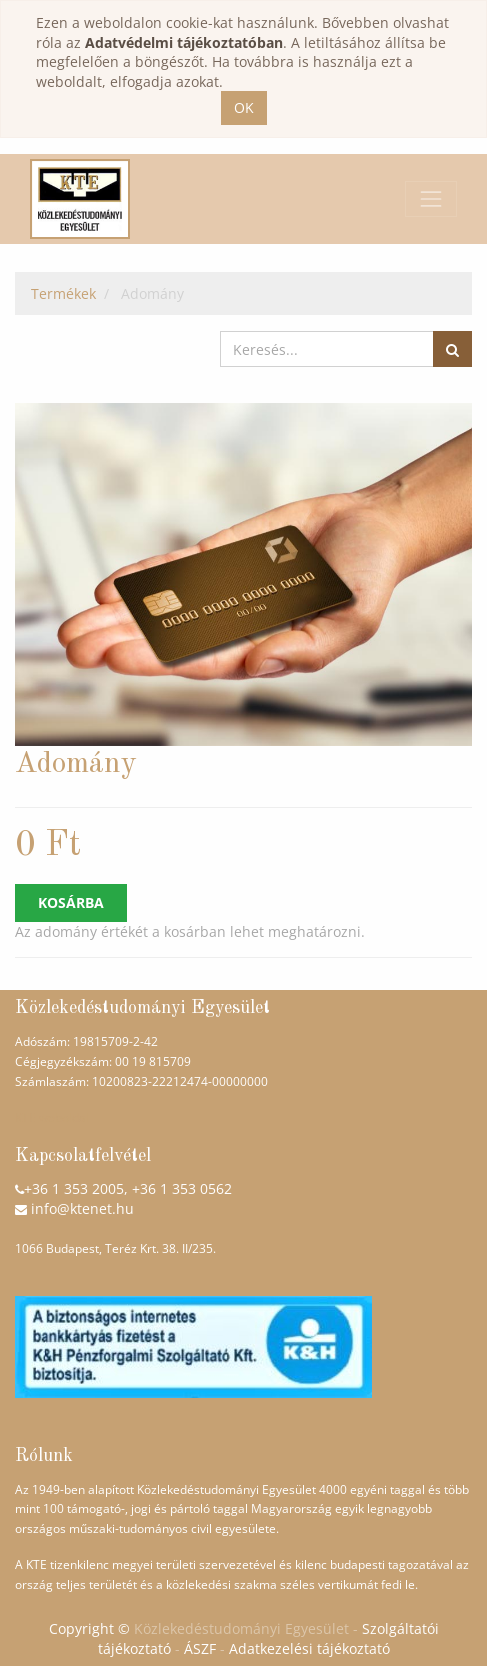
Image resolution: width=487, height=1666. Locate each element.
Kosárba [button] (71, 902)
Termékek (63, 293)
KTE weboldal (52, 1117)
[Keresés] (452, 349)
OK (244, 107)
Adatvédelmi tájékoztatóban (184, 42)
